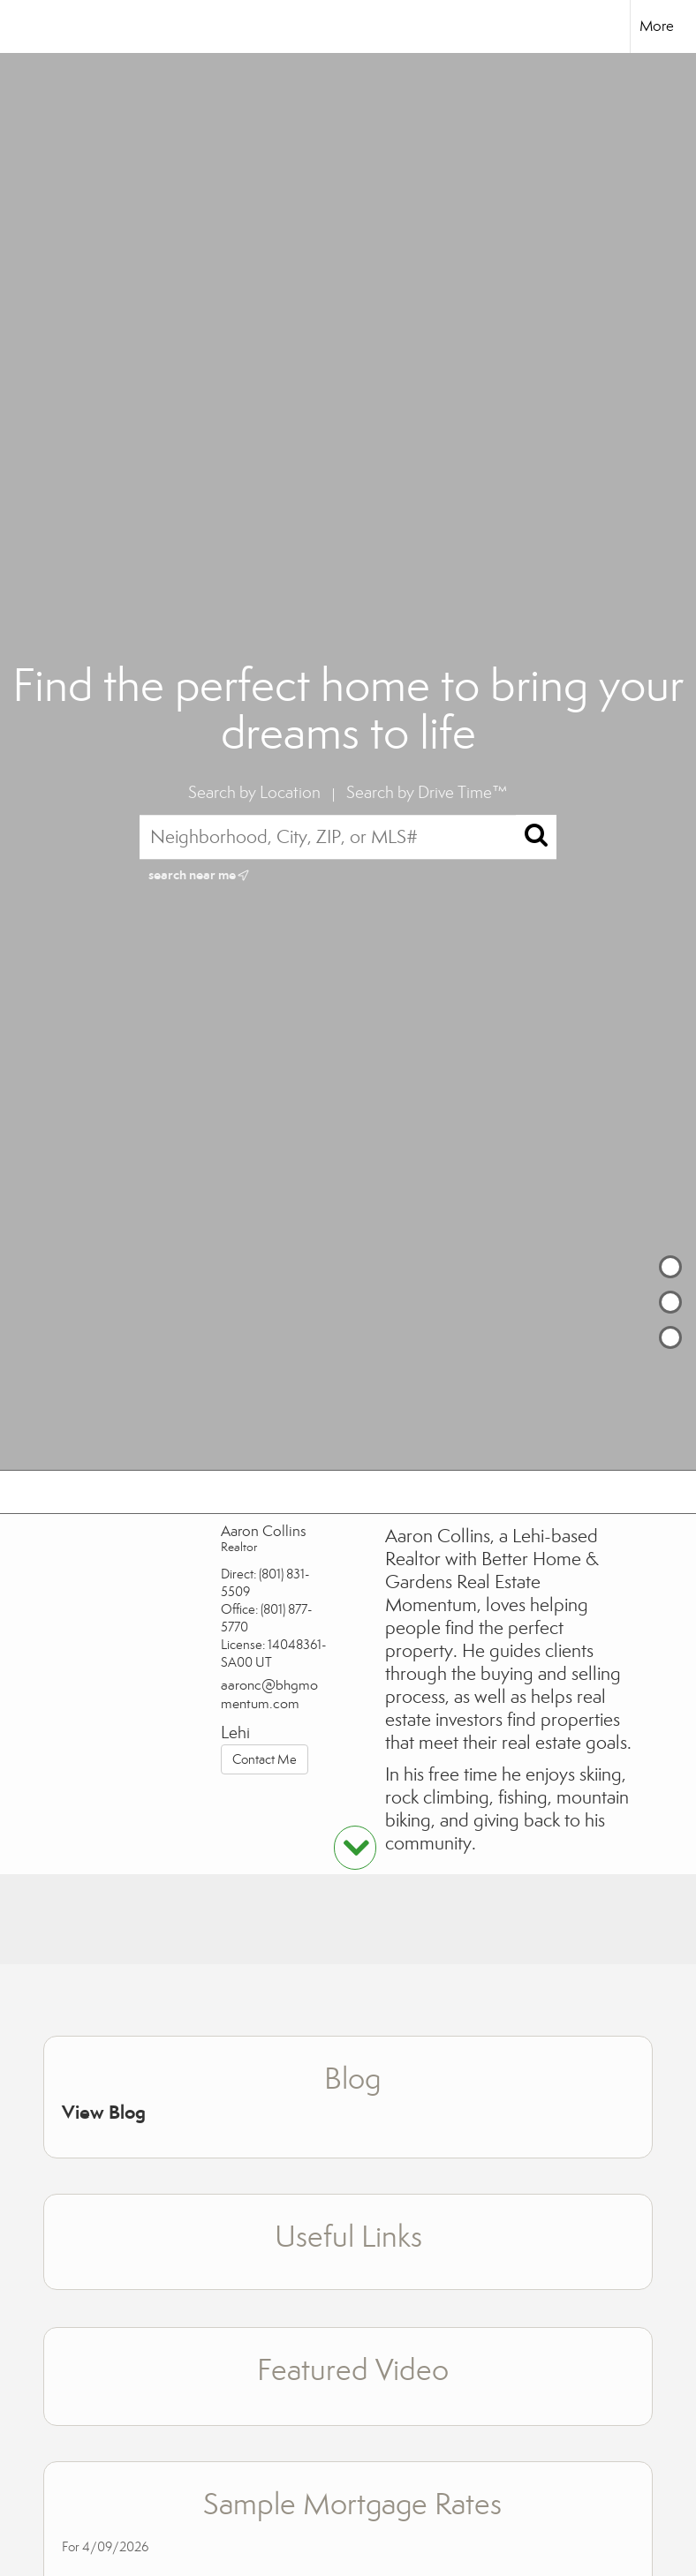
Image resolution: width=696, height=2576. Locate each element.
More (656, 26)
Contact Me (264, 1759)
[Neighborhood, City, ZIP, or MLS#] (348, 837)
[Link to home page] (22, 26)
